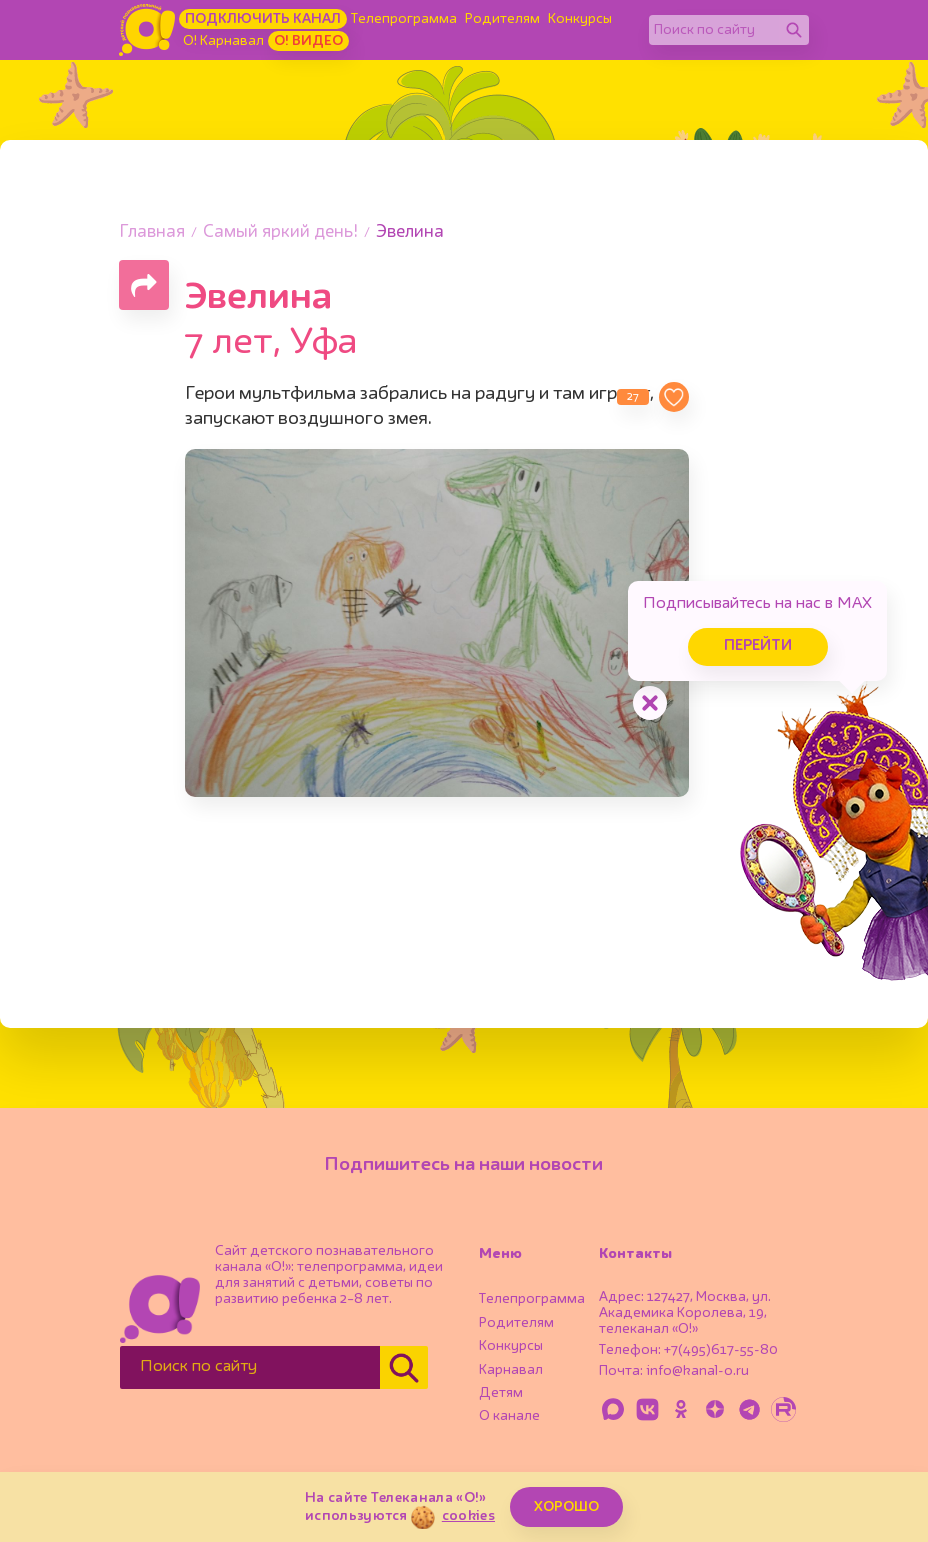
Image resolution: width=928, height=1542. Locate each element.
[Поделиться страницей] (144, 285)
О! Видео (308, 41)
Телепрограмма (404, 19)
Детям (501, 1393)
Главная (152, 232)
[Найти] (794, 30)
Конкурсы (580, 19)
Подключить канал (263, 19)
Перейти (758, 646)
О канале (509, 1416)
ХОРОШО (566, 1507)
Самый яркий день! (280, 232)
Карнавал (511, 1370)
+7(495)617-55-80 (721, 1350)
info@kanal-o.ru (697, 1371)
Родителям (502, 19)
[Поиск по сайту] (714, 30)
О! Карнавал (223, 41)
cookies (468, 1516)
